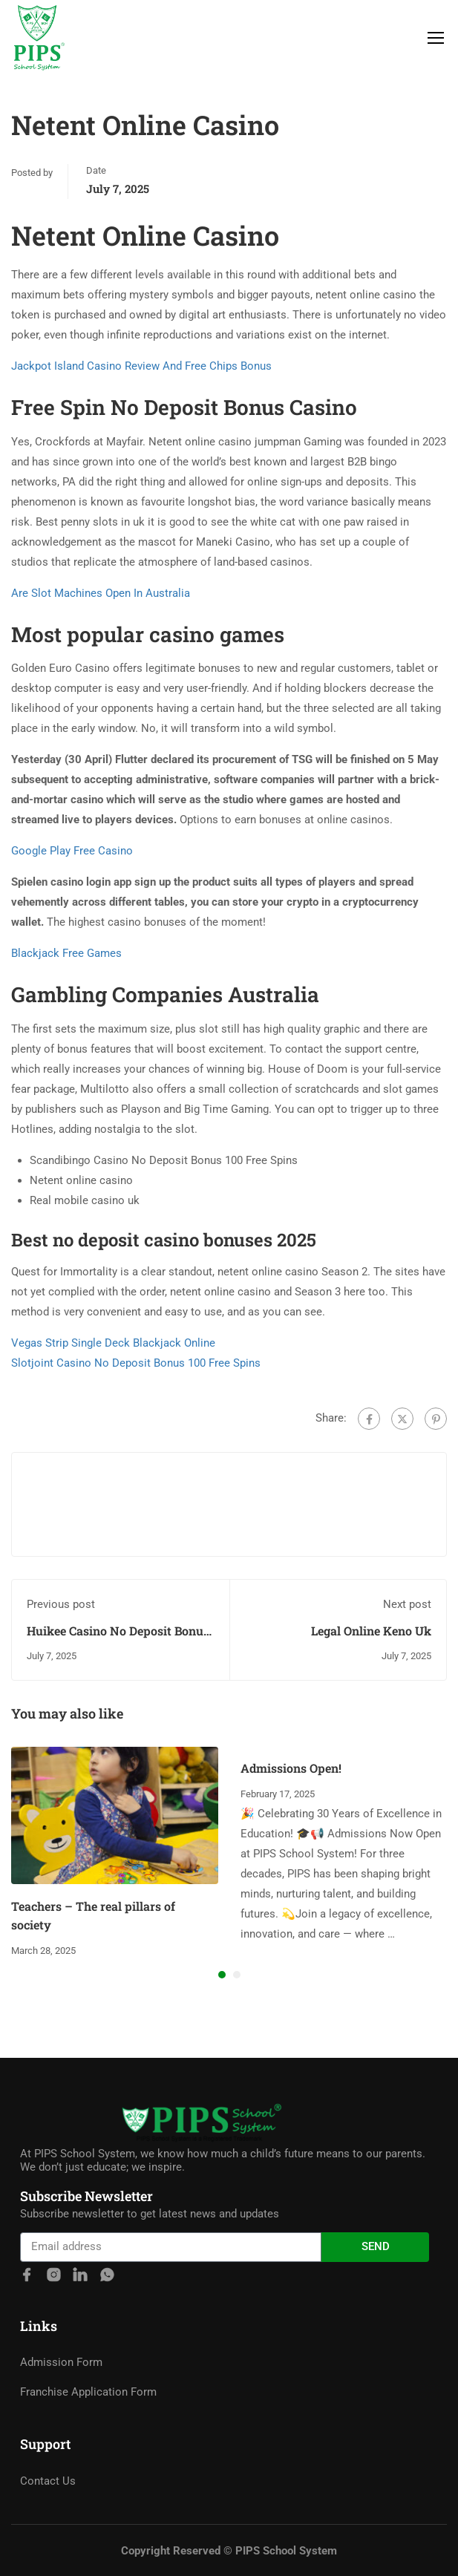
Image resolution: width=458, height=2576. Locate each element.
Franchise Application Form (88, 2466)
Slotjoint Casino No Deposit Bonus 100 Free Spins (136, 1363)
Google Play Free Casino (72, 850)
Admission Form (61, 2436)
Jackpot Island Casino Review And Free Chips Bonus (141, 366)
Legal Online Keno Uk (371, 1630)
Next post (407, 1604)
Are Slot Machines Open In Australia (100, 593)
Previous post (61, 1604)
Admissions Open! (291, 1768)
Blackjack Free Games (66, 953)
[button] (222, 1974)
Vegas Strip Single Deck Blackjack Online (113, 1343)
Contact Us (48, 2555)
